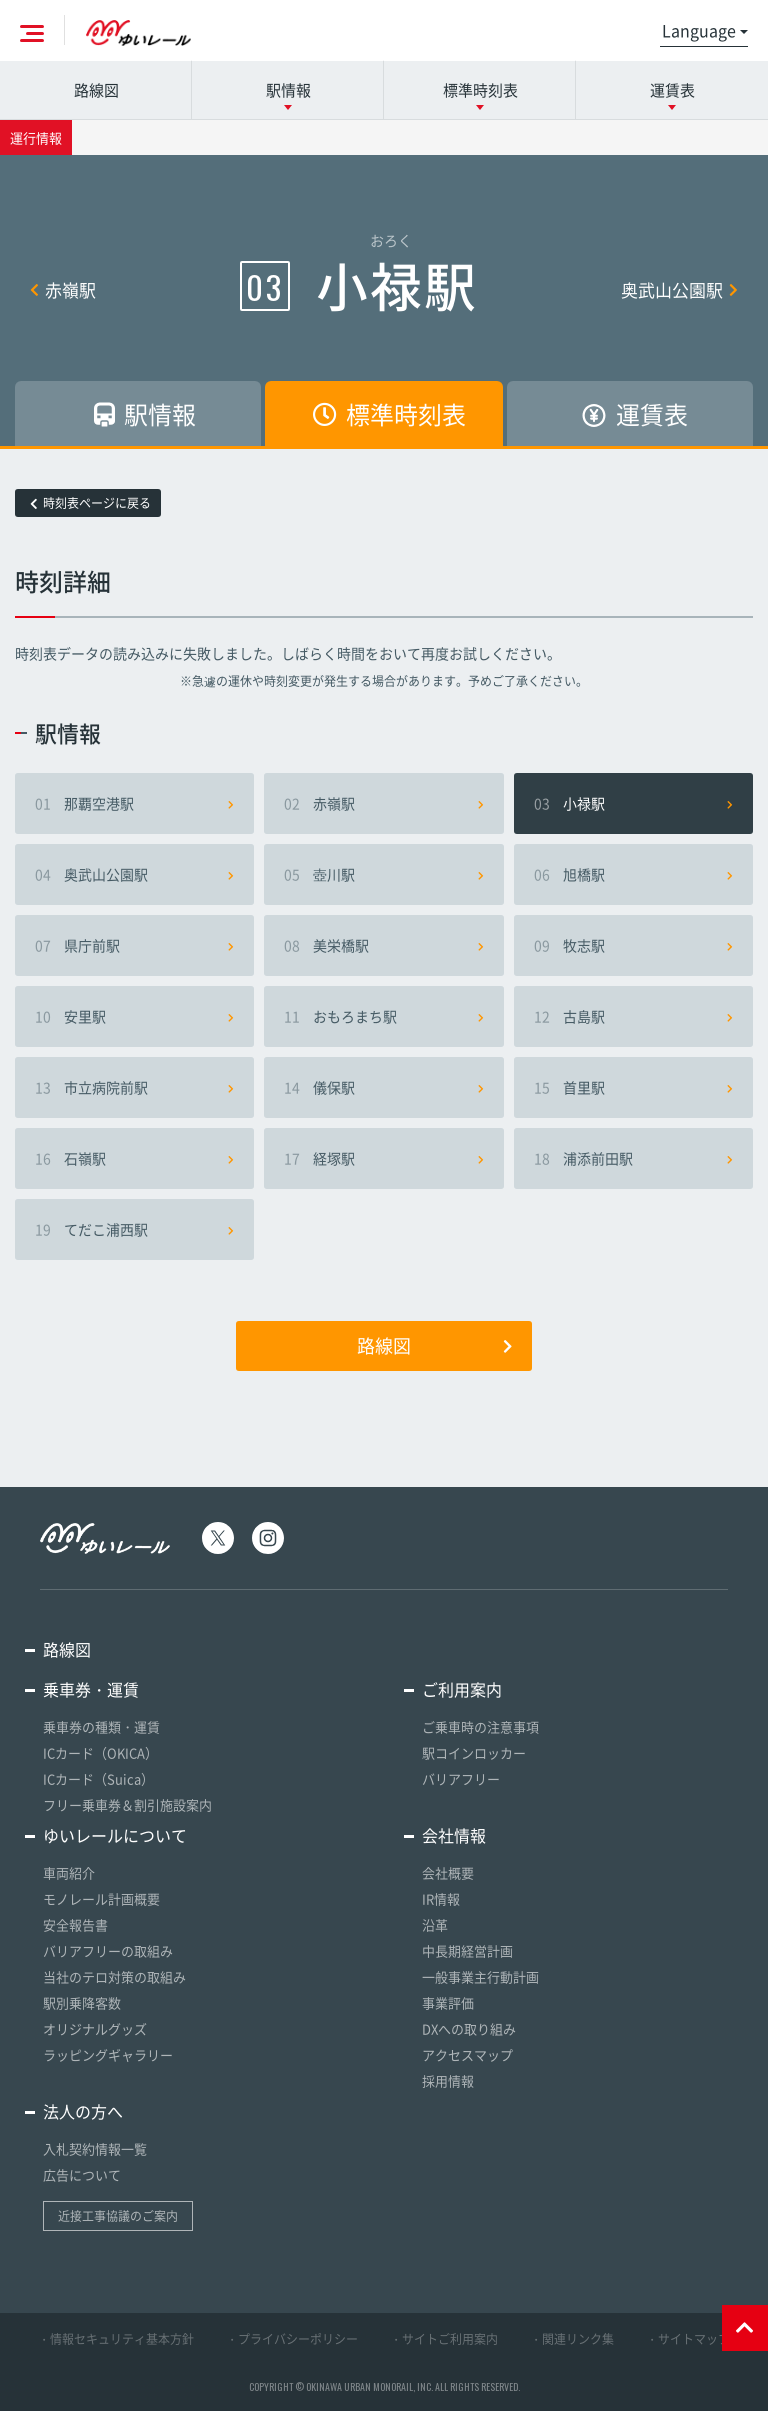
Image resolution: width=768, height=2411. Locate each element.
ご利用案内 (462, 1689)
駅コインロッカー (474, 1752)
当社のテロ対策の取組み (114, 1976)
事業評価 (448, 2002)
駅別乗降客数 (82, 2002)
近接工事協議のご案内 (118, 2216)
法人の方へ (83, 2111)
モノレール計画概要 (101, 1898)
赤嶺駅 (63, 289)
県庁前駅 (134, 945)
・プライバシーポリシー (292, 2339)
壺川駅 (383, 874)
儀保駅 (383, 1087)
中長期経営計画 (467, 1950)
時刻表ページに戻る (90, 503)
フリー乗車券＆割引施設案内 (127, 1804)
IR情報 (441, 1898)
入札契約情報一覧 (95, 2148)
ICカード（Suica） (98, 1778)
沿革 (435, 1924)
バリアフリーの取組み (108, 1950)
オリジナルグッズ (95, 2028)
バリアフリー (461, 1778)
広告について (82, 2174)
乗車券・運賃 (91, 1689)
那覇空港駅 (134, 803)
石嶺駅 (134, 1158)
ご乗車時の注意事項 (480, 1726)
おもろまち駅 (383, 1016)
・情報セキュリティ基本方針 (116, 2339)
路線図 (96, 90)
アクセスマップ (467, 2054)
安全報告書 (75, 1924)
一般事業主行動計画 (480, 1976)
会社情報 (454, 1835)
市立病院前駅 (134, 1087)
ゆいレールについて (115, 1835)
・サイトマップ (688, 2339)
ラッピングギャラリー (108, 2054)
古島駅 (633, 1016)
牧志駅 (633, 945)
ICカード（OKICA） (100, 1752)
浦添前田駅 (633, 1158)
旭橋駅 (633, 874)
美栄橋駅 (383, 945)
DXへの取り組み (469, 2028)
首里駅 (633, 1087)
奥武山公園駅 (679, 289)
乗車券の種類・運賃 (101, 1726)
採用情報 (448, 2080)
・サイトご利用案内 (444, 2339)
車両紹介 (69, 1872)
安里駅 (134, 1016)
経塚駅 (383, 1158)
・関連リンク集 (572, 2339)
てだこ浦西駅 (134, 1229)
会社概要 (448, 1872)
